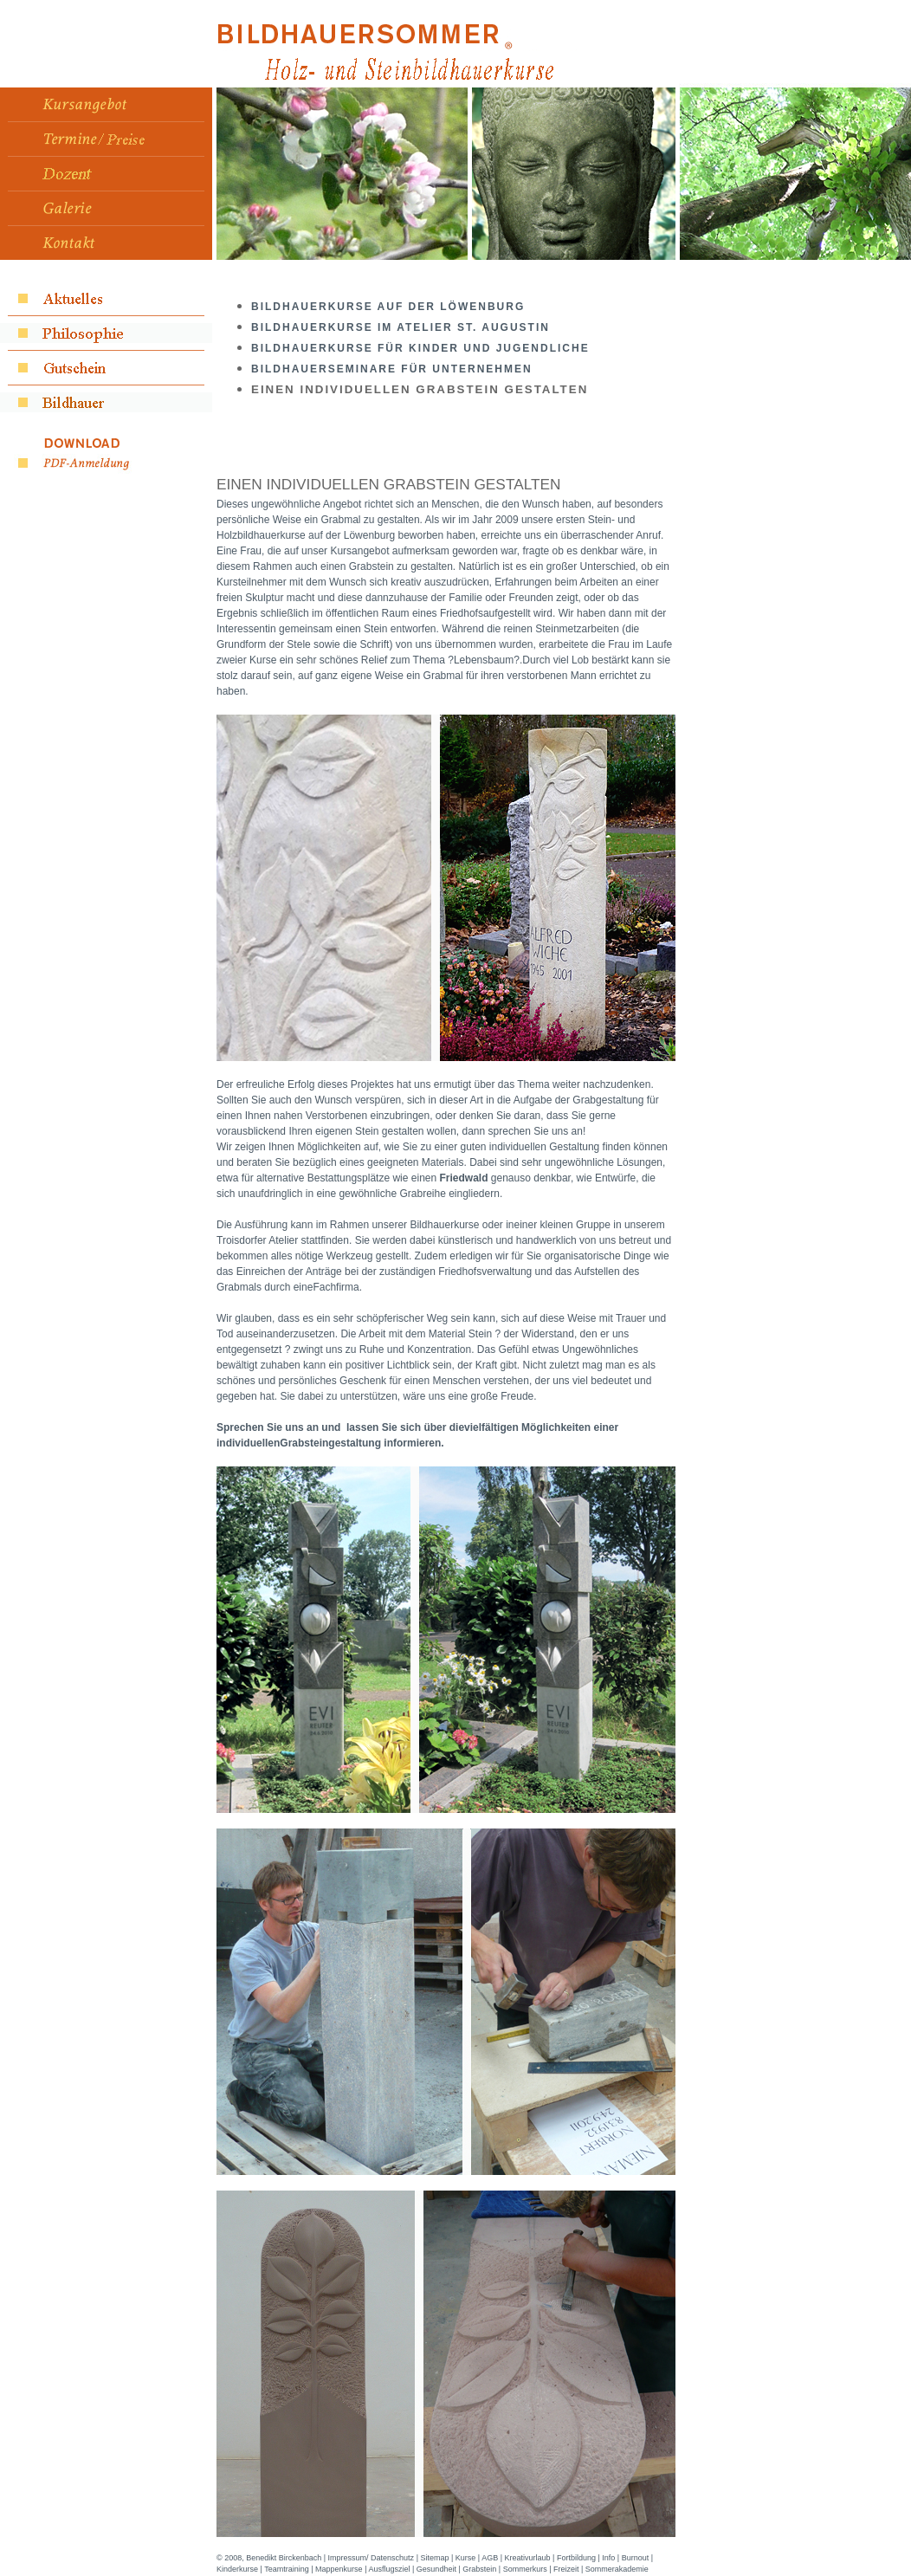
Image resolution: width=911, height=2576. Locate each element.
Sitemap (434, 2557)
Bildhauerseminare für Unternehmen (392, 369)
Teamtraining (286, 2569)
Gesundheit (436, 2569)
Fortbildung (576, 2557)
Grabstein (479, 2569)
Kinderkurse (237, 2569)
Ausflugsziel (389, 2569)
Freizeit (566, 2569)
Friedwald (463, 1178)
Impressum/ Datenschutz (371, 2557)
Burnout (635, 2557)
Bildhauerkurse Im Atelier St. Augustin (400, 327)
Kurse (466, 2557)
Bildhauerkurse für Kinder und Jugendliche (420, 348)
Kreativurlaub (528, 2557)
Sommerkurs (525, 2569)
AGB (489, 2557)
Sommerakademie (617, 2569)
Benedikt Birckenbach (283, 2557)
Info (608, 2557)
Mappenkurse (339, 2569)
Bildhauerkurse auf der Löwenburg (388, 307)
